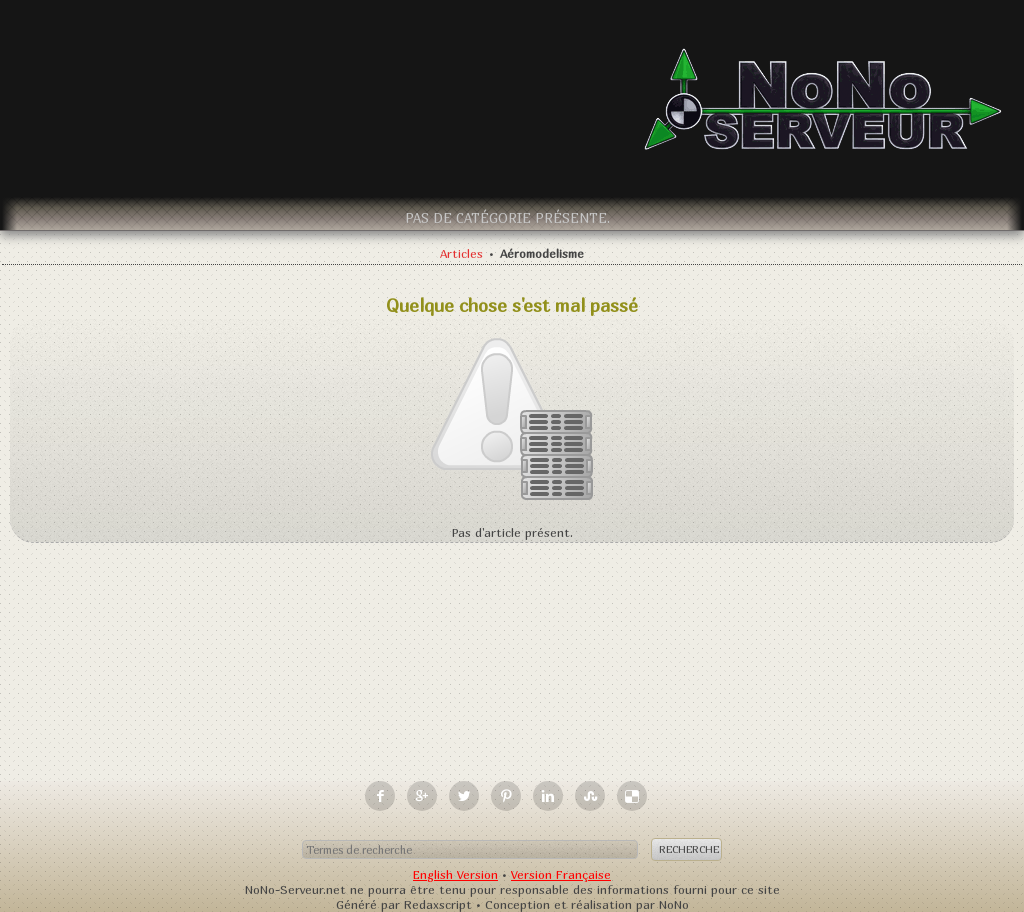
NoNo (674, 904)
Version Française (561, 874)
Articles (461, 253)
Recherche (689, 849)
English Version (455, 874)
